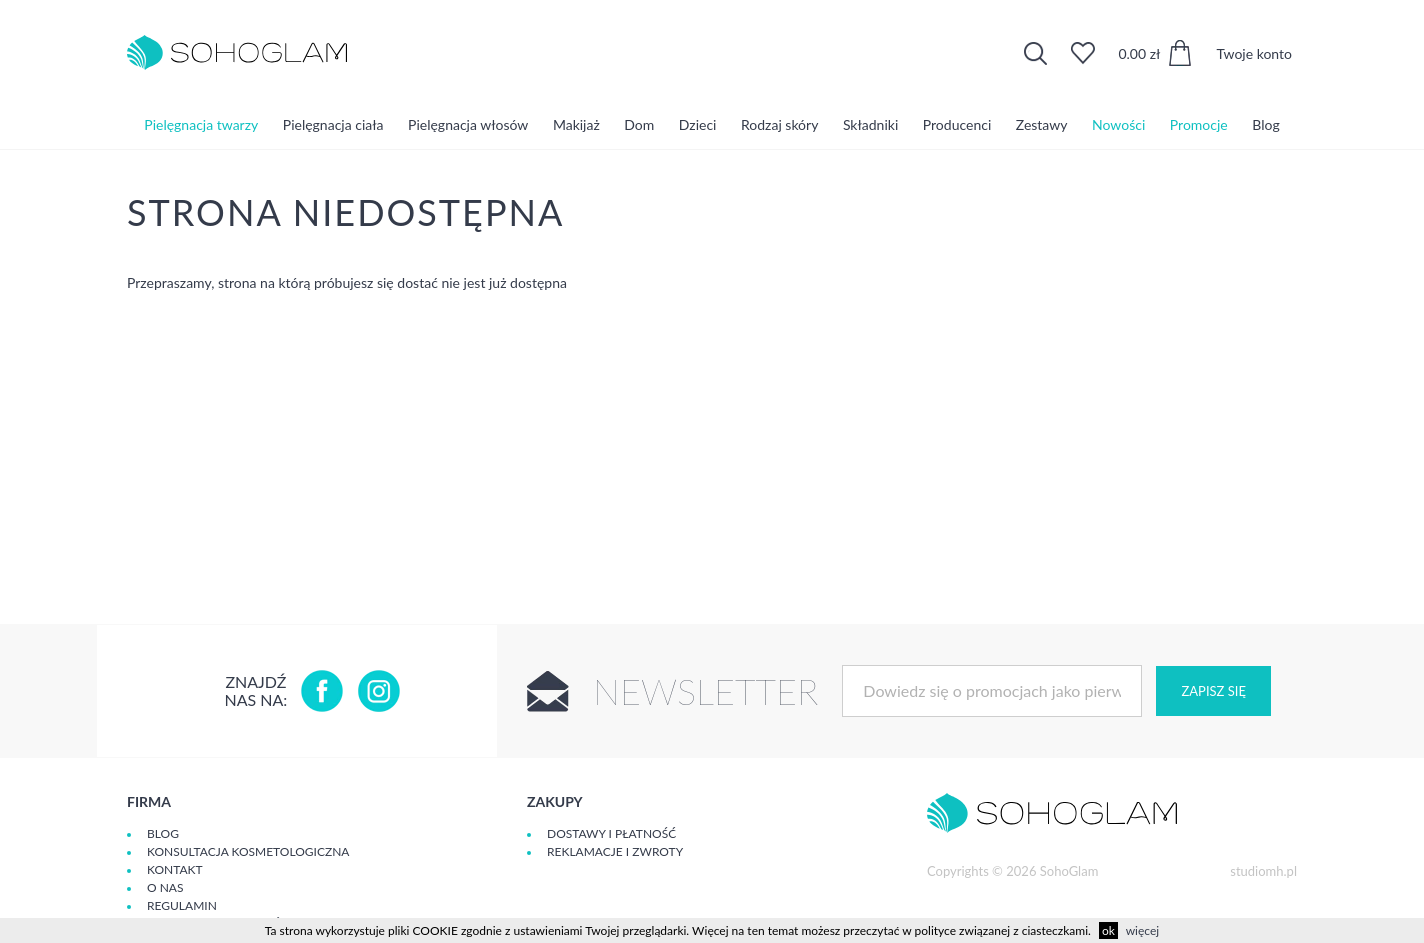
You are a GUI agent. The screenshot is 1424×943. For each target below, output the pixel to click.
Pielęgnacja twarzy (201, 124)
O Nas (165, 887)
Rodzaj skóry (779, 124)
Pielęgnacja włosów (468, 124)
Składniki (870, 124)
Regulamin (182, 905)
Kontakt (175, 869)
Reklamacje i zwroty (615, 851)
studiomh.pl (1263, 871)
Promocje (1199, 124)
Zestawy (1042, 124)
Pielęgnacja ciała (333, 124)
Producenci (957, 124)
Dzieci (698, 124)
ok (1108, 930)
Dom (639, 124)
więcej (1142, 930)
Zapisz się (1213, 691)
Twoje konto (1254, 53)
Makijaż (576, 124)
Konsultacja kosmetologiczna (248, 851)
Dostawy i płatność (611, 833)
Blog (1265, 124)
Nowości (1118, 124)
